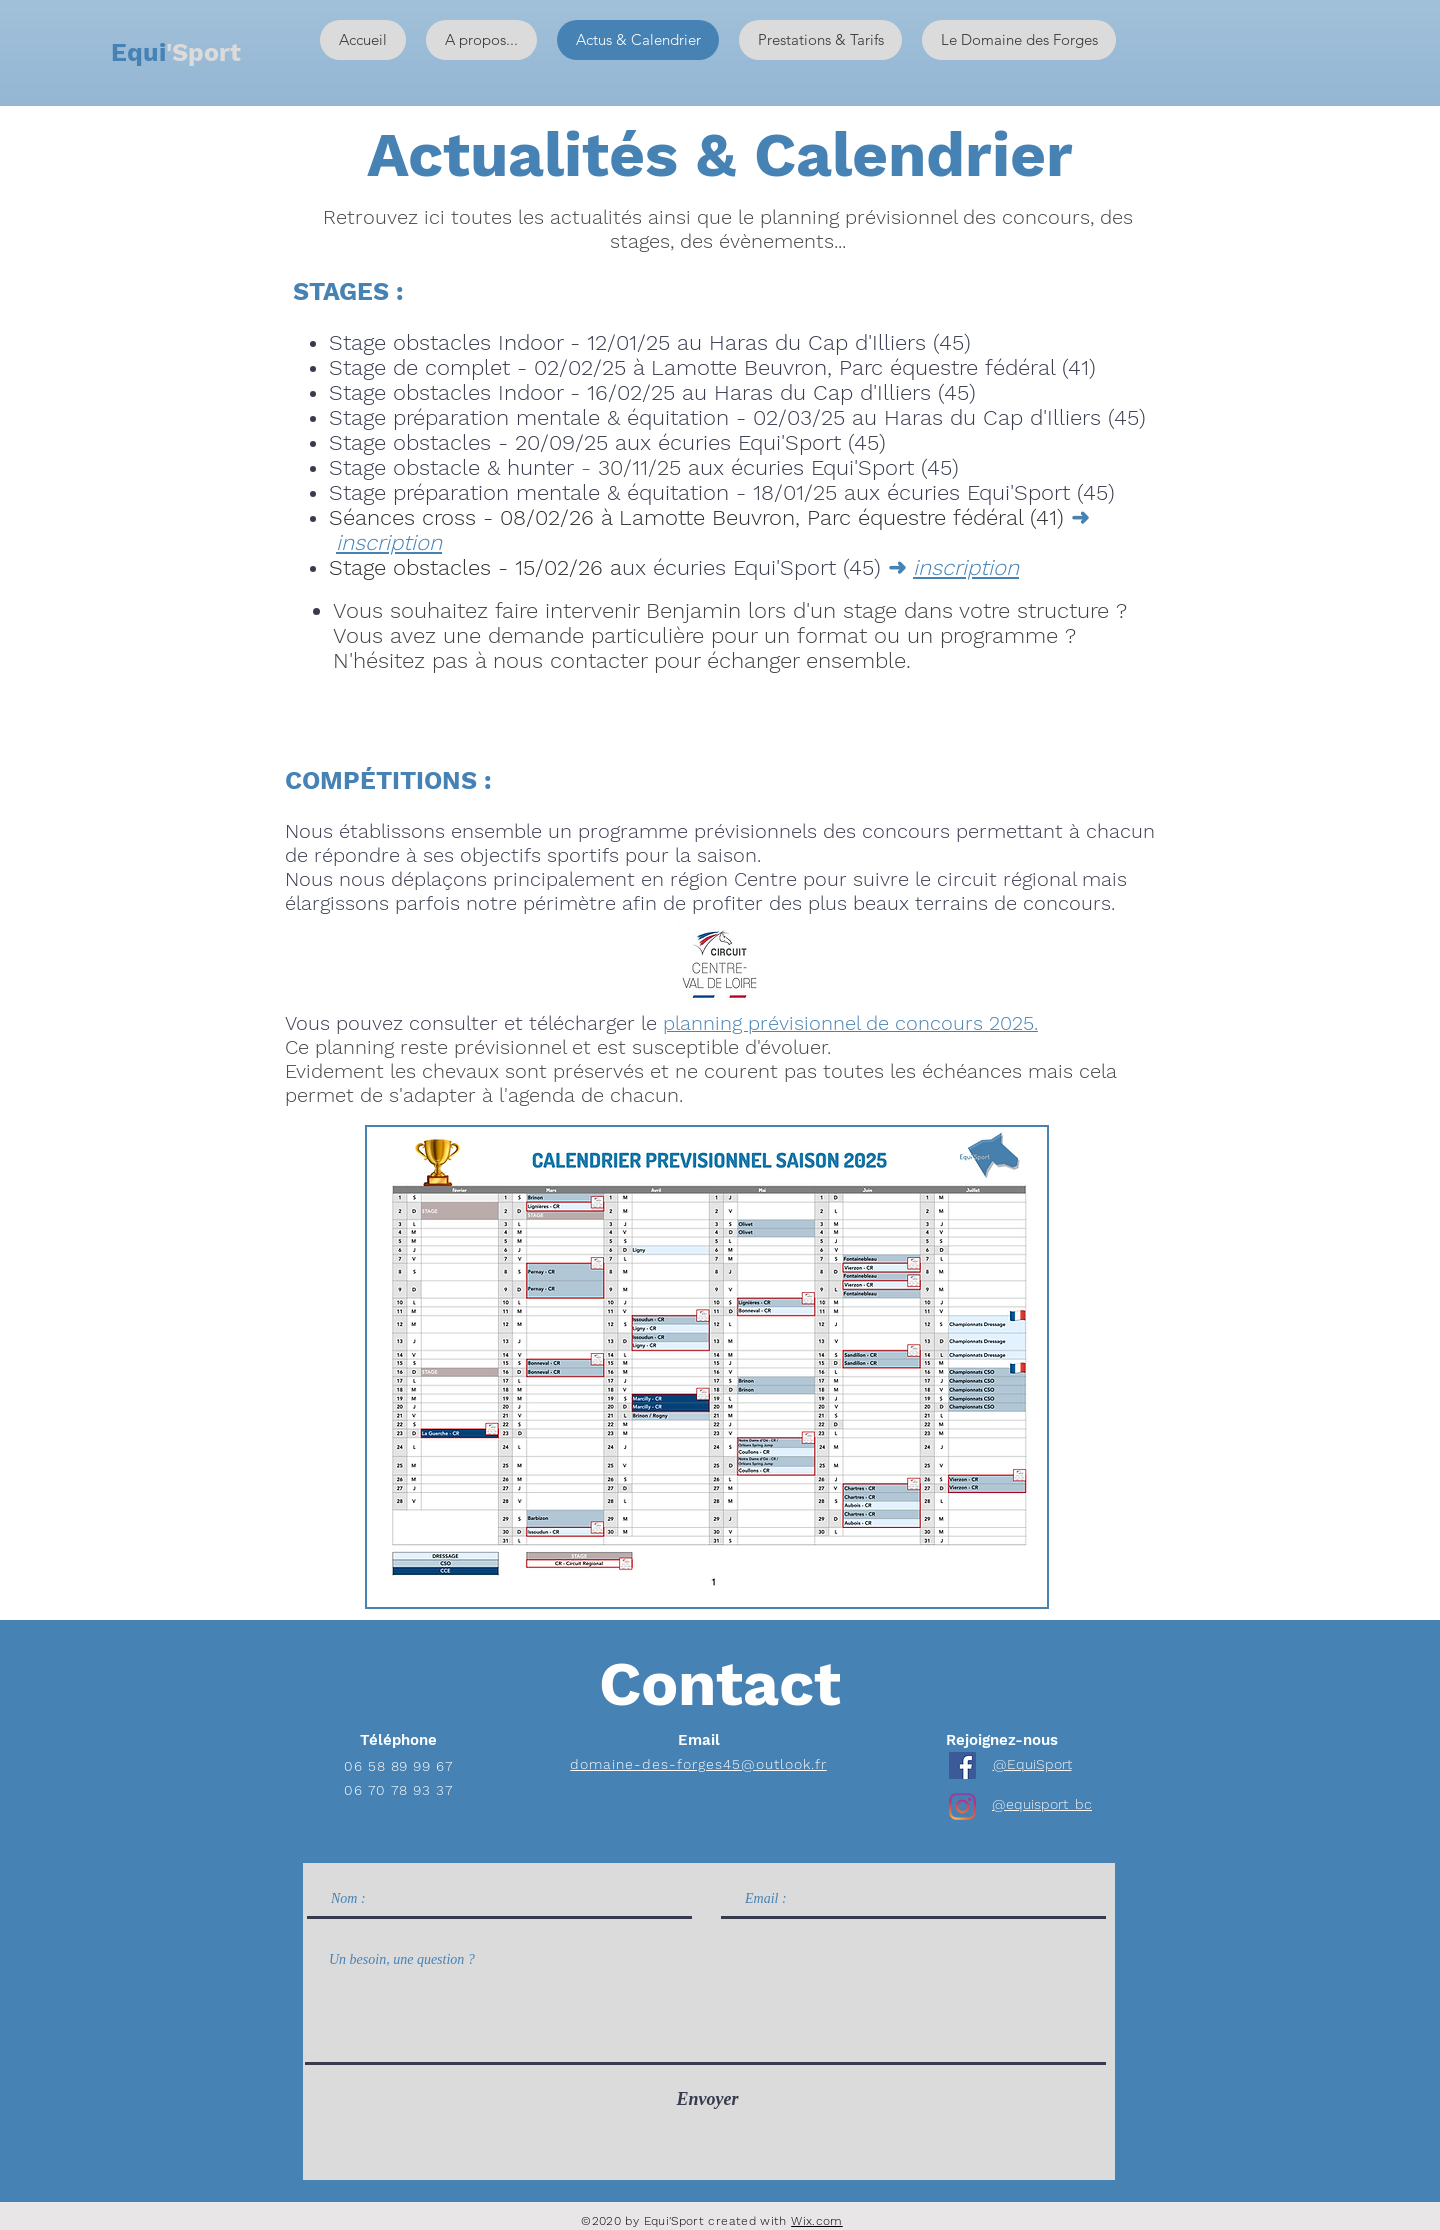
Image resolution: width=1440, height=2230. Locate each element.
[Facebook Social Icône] (962, 1765)
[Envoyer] (707, 2099)
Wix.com (817, 2221)
